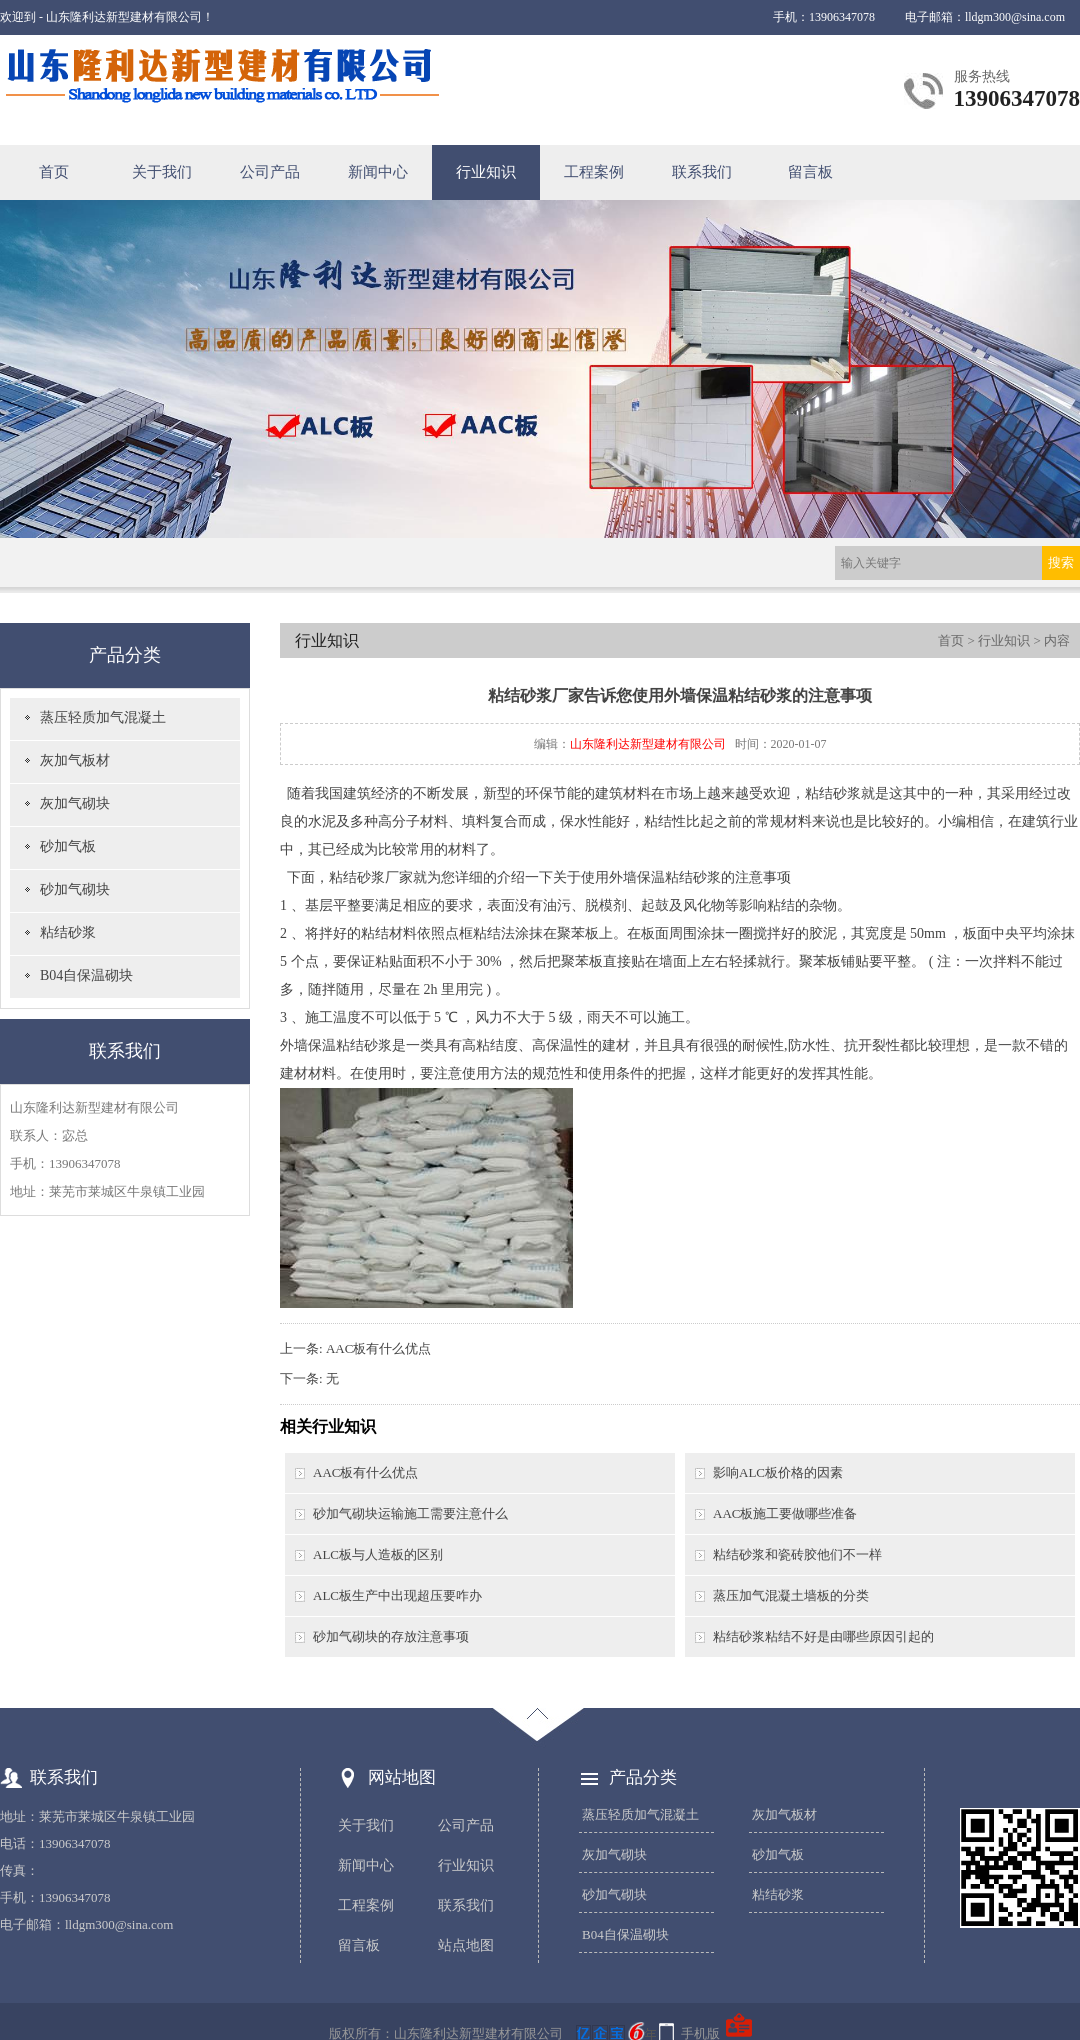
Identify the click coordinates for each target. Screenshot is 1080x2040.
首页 (54, 172)
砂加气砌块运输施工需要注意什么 (410, 1513)
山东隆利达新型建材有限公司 (648, 744)
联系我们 (702, 172)
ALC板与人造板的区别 (378, 1554)
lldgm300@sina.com (1015, 17)
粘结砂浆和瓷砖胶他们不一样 (797, 1554)
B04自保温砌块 (86, 975)
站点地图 (466, 1945)
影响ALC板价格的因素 (778, 1472)
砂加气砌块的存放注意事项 (391, 1636)
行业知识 (486, 172)
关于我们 (162, 172)
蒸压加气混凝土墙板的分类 (791, 1595)
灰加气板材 (75, 760)
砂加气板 (68, 846)
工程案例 (594, 172)
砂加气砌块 (75, 889)
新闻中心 (378, 172)
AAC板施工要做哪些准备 (785, 1513)
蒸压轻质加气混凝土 (103, 717)
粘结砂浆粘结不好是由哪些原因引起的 (823, 1636)
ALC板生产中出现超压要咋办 (397, 1595)
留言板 (810, 172)
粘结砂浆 (68, 932)
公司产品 (270, 172)
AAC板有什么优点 (378, 1348)
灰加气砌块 (75, 803)
